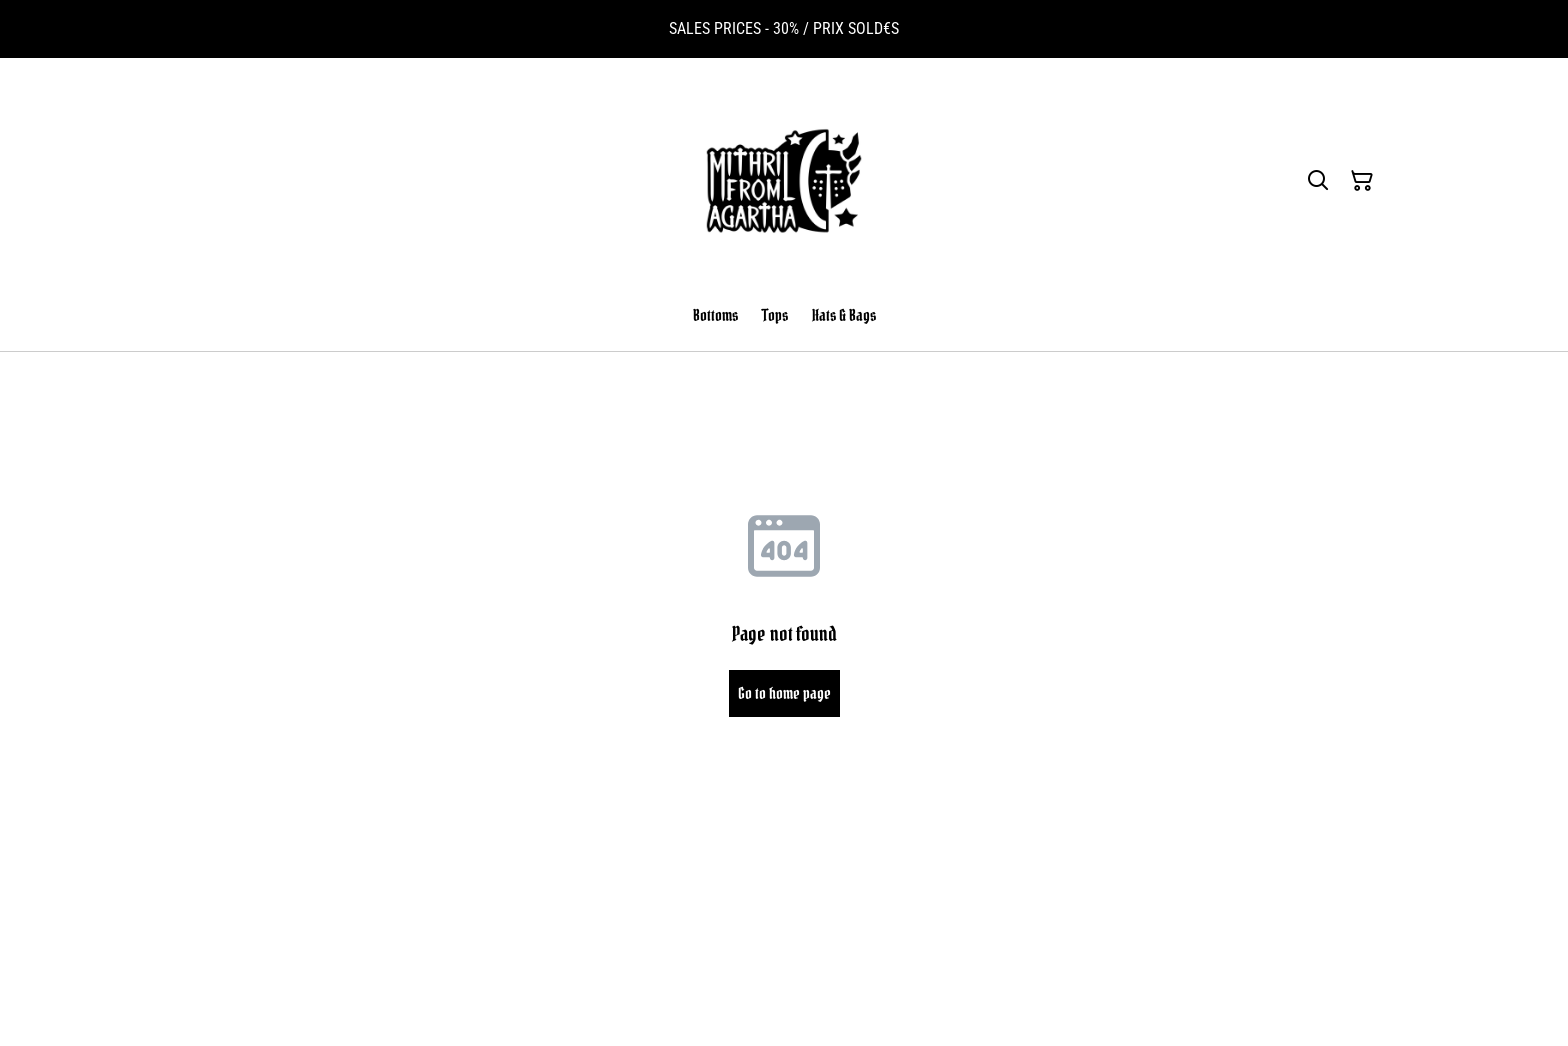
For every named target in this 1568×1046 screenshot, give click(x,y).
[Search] (1318, 181)
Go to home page (784, 693)
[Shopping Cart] (1362, 181)
